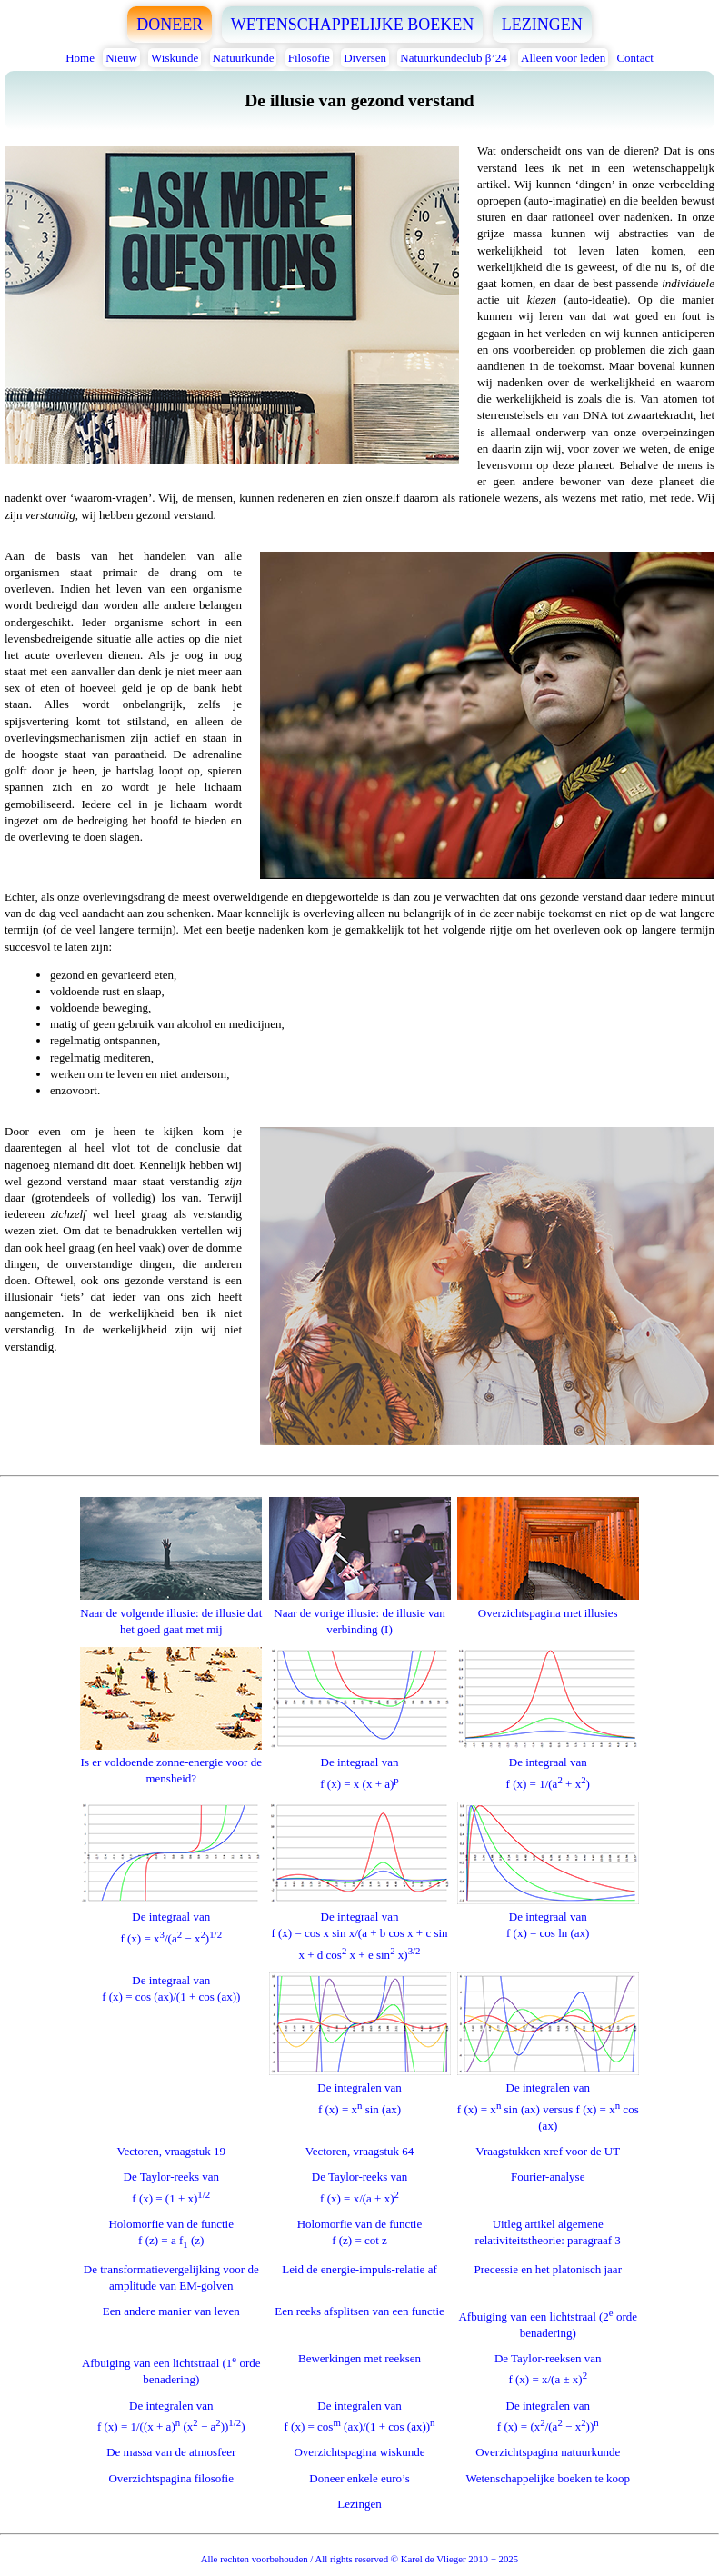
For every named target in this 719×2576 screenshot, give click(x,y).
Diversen (365, 58)
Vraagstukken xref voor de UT (547, 2151)
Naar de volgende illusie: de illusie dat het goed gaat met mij (171, 1612)
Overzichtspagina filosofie (171, 2478)
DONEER (169, 24)
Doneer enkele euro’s (359, 2478)
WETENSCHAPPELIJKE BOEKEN (352, 24)
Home (80, 58)
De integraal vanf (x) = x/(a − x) (171, 1919)
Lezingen (359, 2504)
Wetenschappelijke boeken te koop (547, 2478)
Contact (634, 58)
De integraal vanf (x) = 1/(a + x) (548, 1765)
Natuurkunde (244, 58)
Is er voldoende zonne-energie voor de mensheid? (171, 1762)
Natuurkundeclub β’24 (453, 58)
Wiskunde (174, 58)
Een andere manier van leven (171, 2311)
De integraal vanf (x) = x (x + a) (360, 1765)
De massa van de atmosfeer (170, 2452)
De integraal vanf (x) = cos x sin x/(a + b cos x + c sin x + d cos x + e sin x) (360, 1927)
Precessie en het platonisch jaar (548, 2269)
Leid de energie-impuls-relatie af (359, 2269)
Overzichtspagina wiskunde (359, 2452)
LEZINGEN (542, 24)
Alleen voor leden (563, 58)
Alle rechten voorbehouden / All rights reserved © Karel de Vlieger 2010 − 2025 (359, 2558)
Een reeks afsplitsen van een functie (359, 2311)
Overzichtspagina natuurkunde (547, 2452)
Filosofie (309, 58)
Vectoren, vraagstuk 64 (359, 2151)
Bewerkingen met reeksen (359, 2358)
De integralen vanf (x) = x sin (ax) (360, 2090)
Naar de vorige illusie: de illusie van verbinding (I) (360, 1612)
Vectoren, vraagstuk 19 (171, 2151)
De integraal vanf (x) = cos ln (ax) (548, 1916)
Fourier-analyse (547, 2176)
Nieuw (121, 58)
